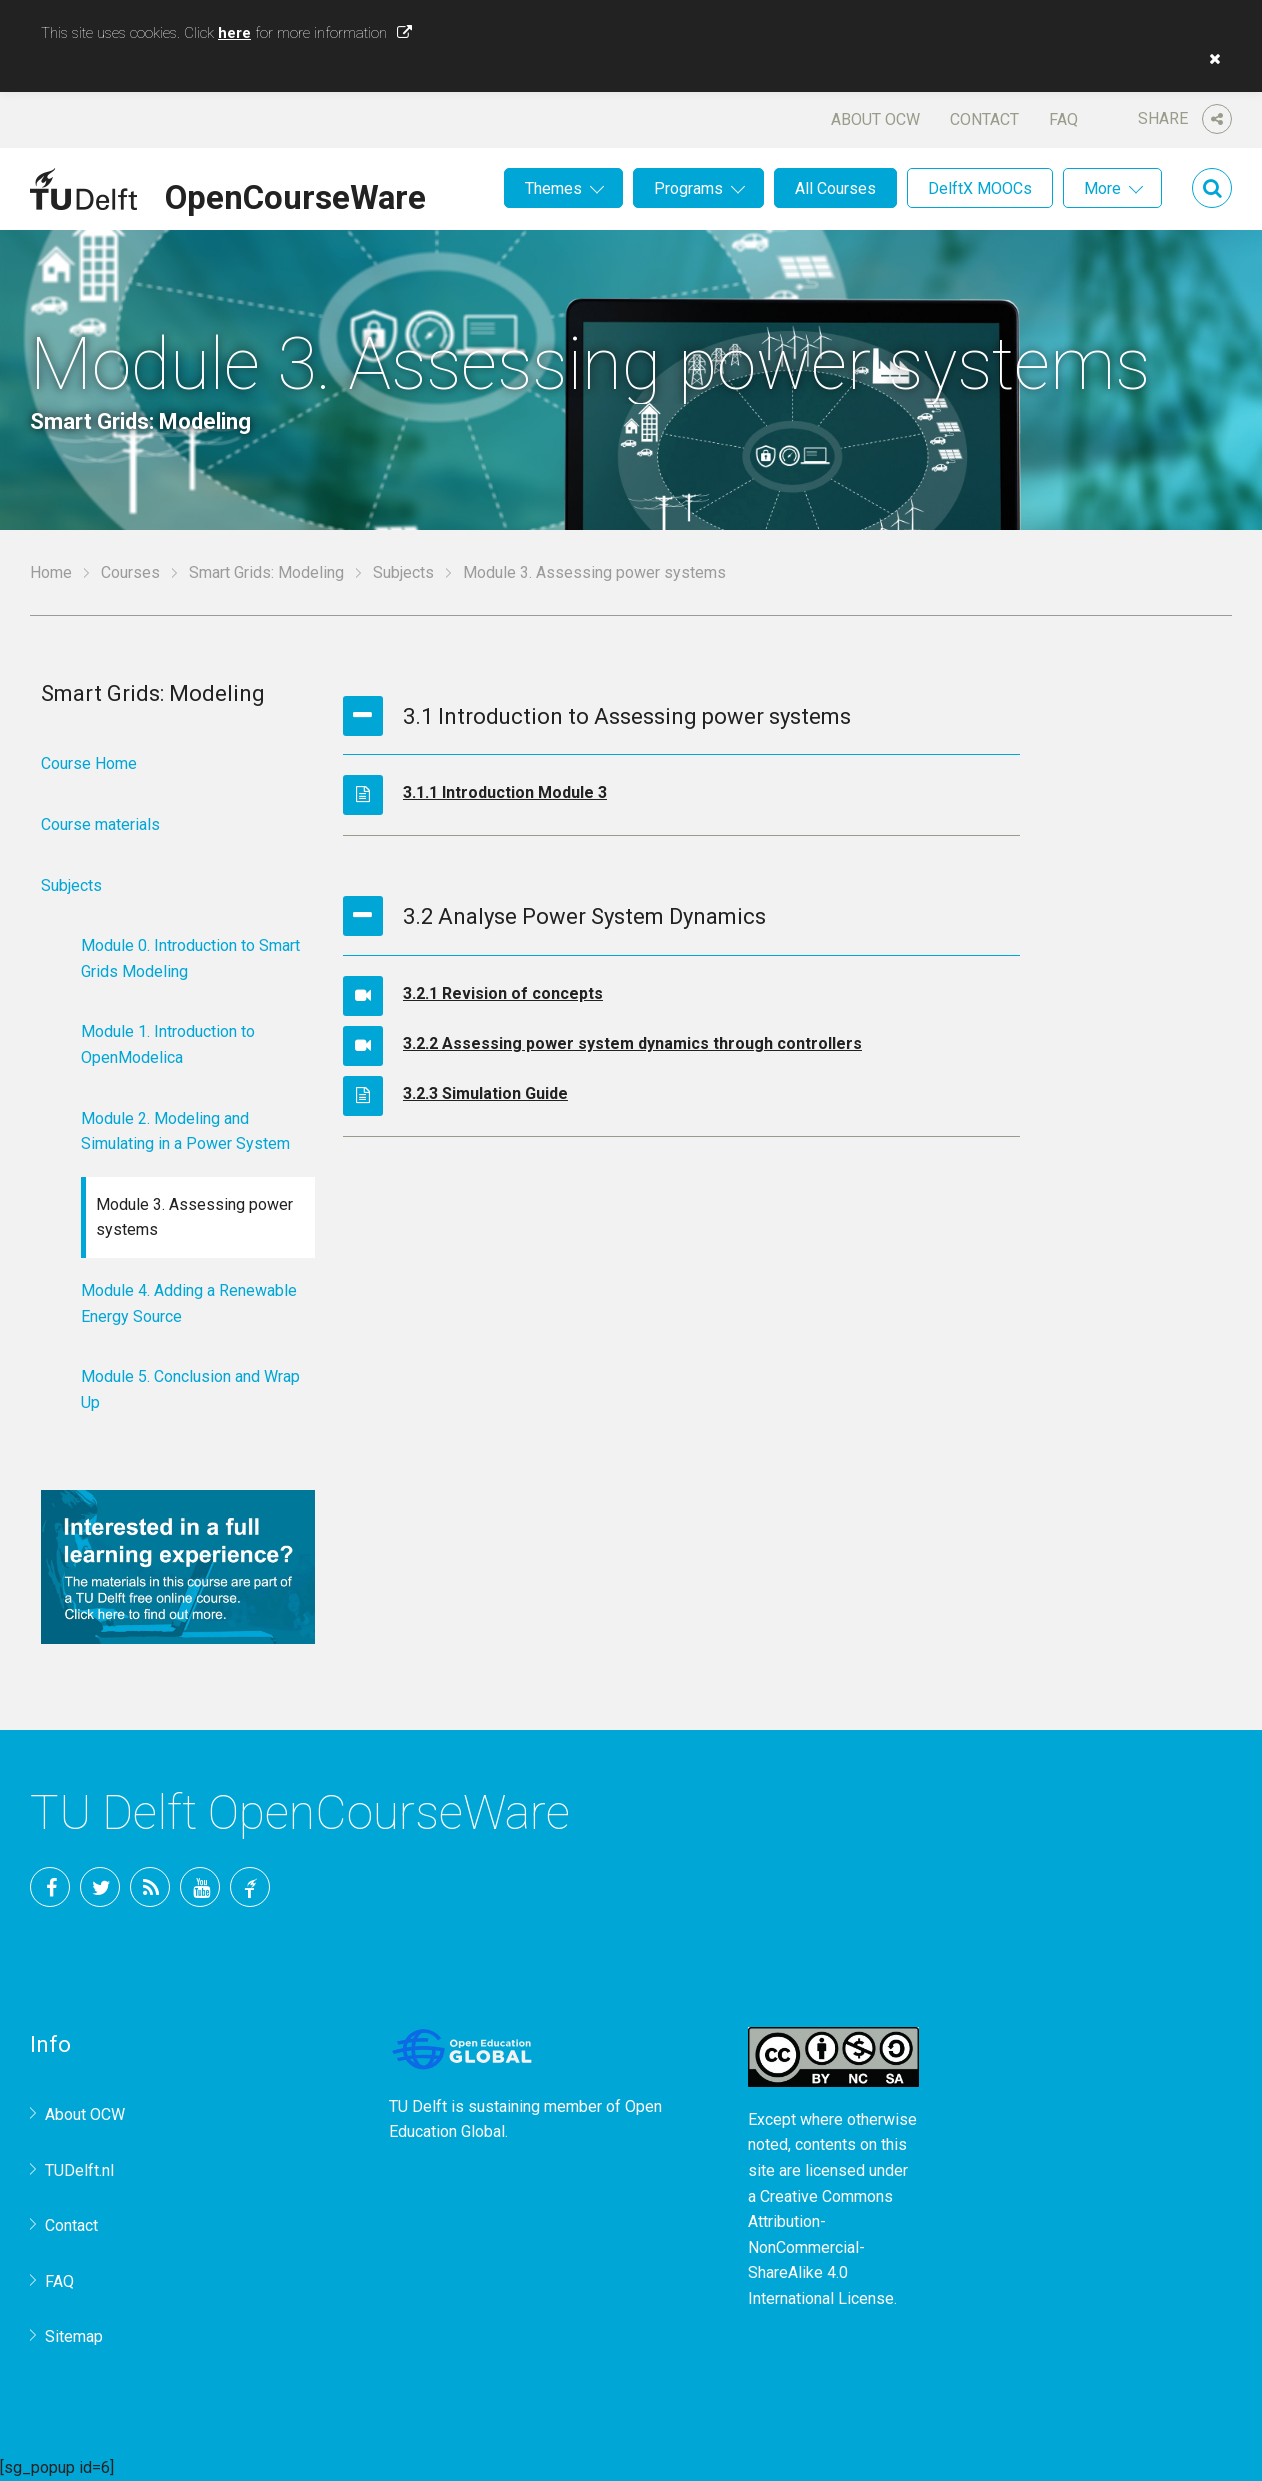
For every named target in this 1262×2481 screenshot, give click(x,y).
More (1102, 188)
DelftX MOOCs (980, 188)
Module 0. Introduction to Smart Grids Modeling (190, 958)
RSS (150, 1887)
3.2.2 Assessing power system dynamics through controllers (632, 1043)
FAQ (1063, 119)
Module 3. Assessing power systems (194, 1217)
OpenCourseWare (295, 194)
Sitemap (74, 2336)
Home (51, 572)
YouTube (200, 1887)
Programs (688, 188)
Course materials (100, 824)
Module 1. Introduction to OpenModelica (168, 1044)
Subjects (403, 572)
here (234, 33)
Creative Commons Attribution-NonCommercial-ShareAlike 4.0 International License (821, 2247)
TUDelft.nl (79, 2170)
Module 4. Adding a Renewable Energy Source (189, 1303)
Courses (130, 572)
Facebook (50, 1887)
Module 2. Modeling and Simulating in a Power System (185, 1131)
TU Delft (250, 1887)
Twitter (100, 1887)
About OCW (875, 119)
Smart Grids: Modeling (266, 572)
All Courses (835, 188)
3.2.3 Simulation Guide (485, 1093)
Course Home (89, 763)
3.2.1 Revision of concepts (503, 993)
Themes (553, 188)
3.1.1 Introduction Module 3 (505, 792)
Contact (984, 119)
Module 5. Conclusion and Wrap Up (190, 1389)
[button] (1210, 59)
